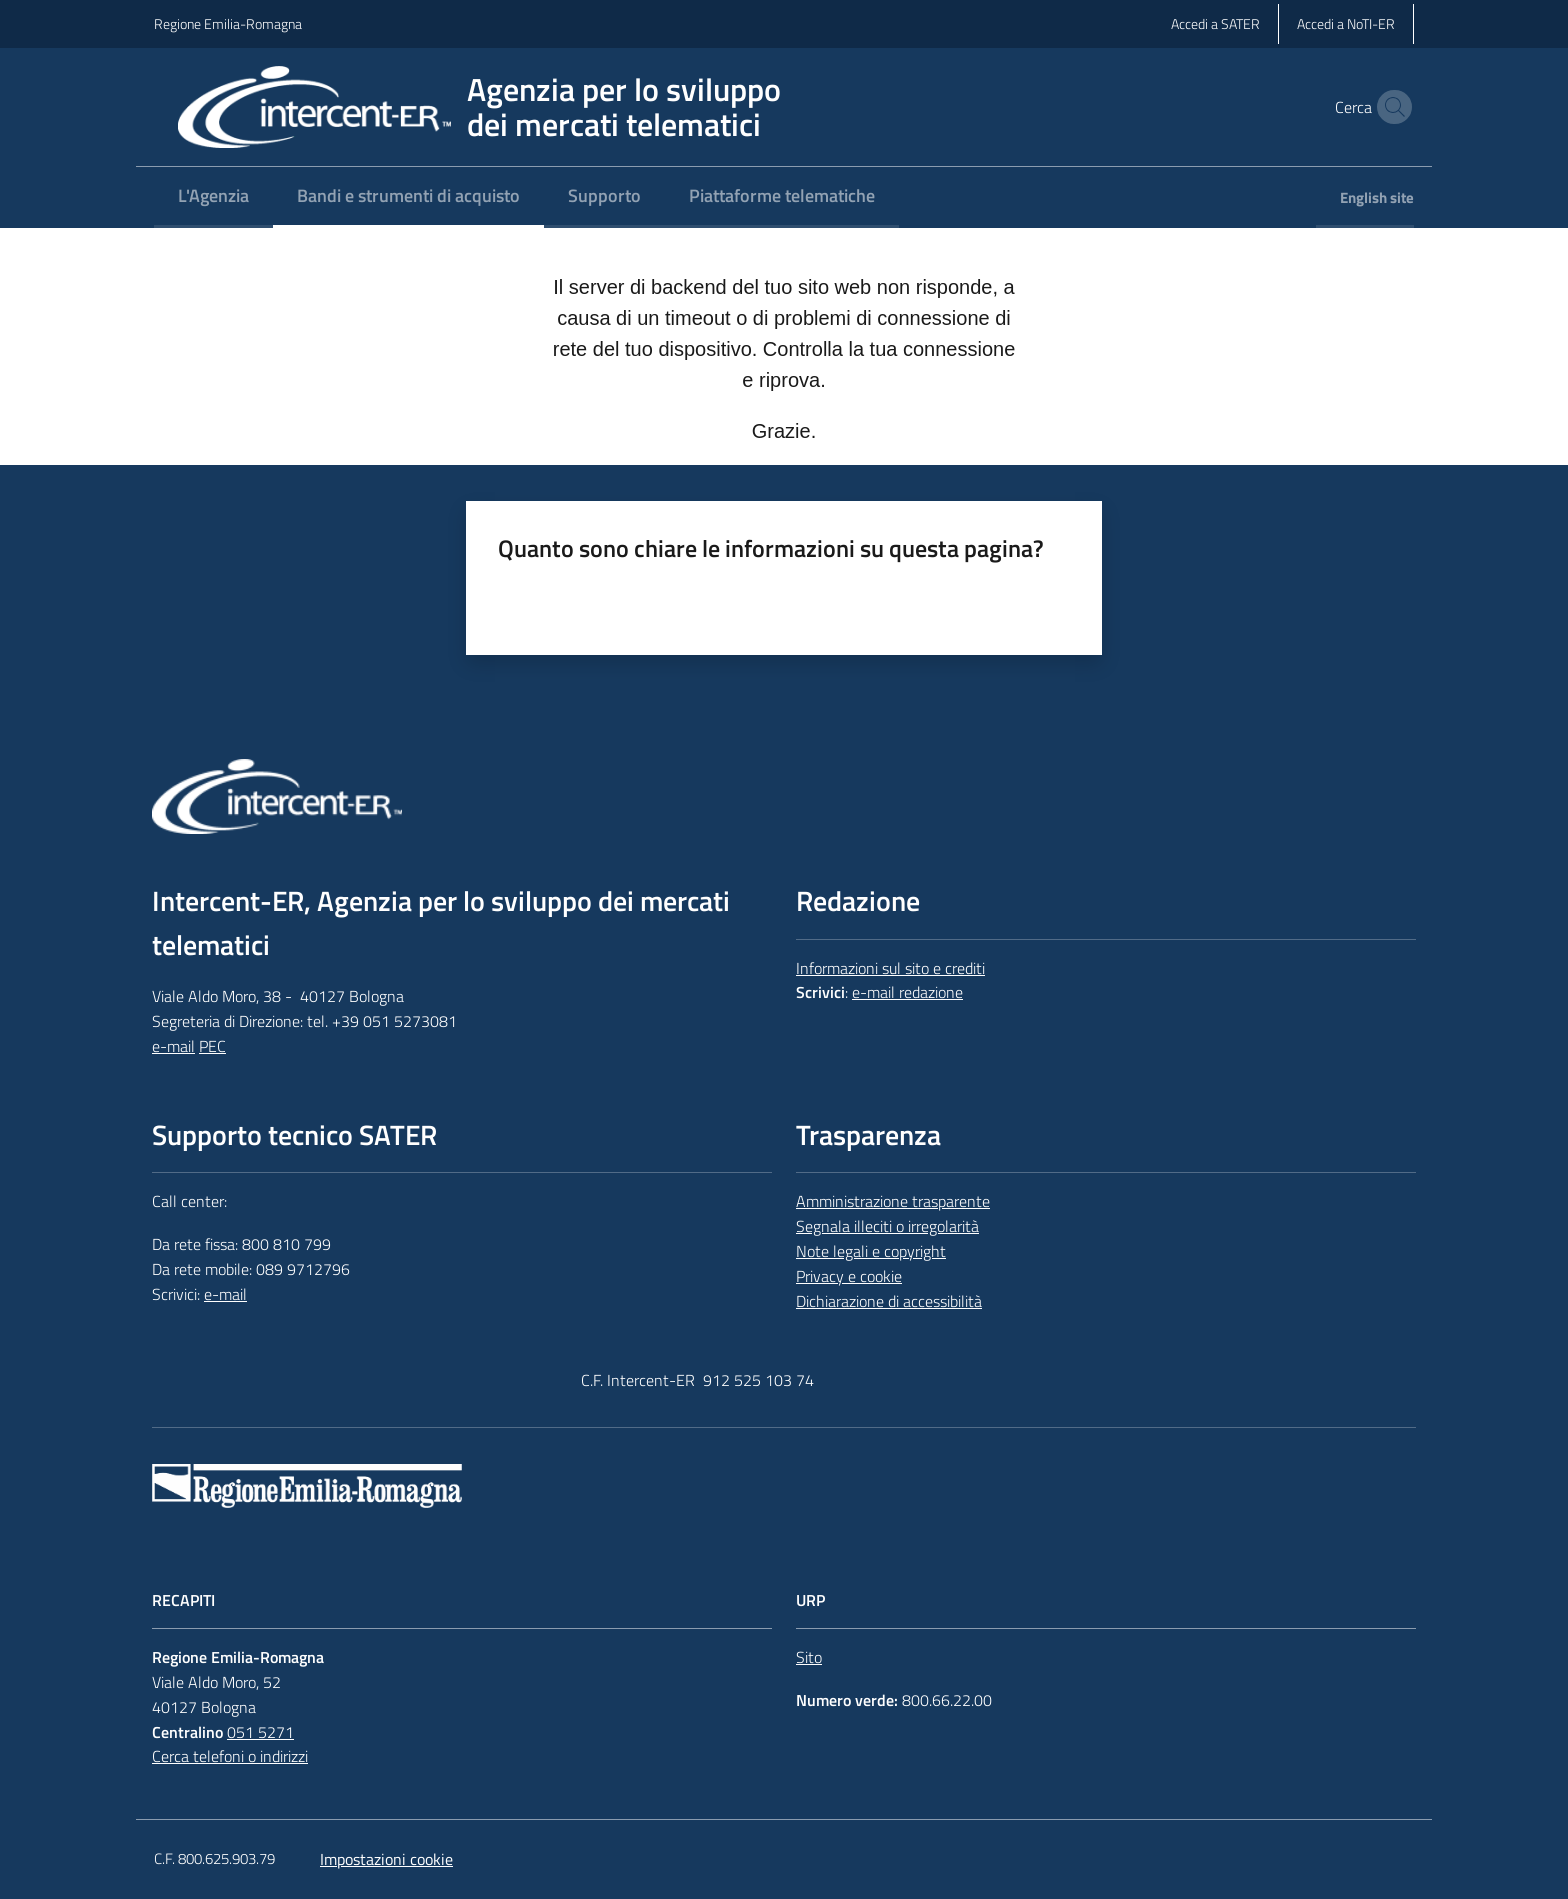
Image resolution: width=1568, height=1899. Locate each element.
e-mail (173, 1046)
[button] (1390, 107)
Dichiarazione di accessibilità (889, 1301)
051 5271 (260, 1732)
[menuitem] (213, 197)
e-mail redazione (907, 992)
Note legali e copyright (871, 1251)
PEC (212, 1046)
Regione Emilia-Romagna (228, 23)
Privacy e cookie (849, 1276)
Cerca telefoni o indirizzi (230, 1756)
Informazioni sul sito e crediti (890, 968)
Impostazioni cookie (386, 1859)
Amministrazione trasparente (893, 1201)
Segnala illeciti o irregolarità (887, 1226)
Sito (809, 1657)
